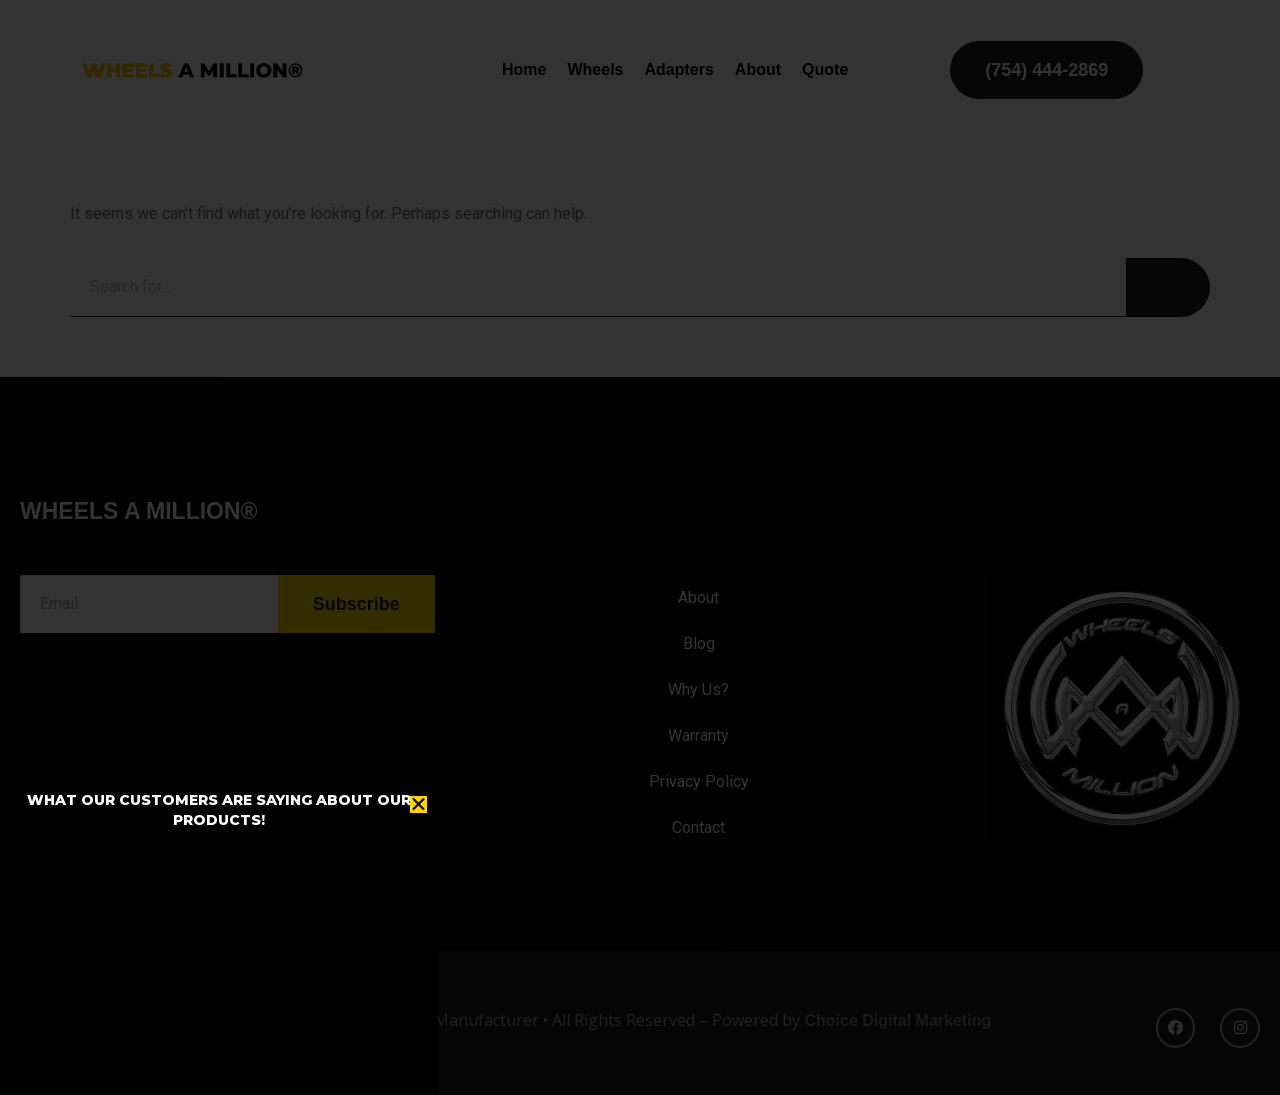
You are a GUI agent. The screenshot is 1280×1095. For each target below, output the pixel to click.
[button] (418, 804)
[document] (640, 547)
